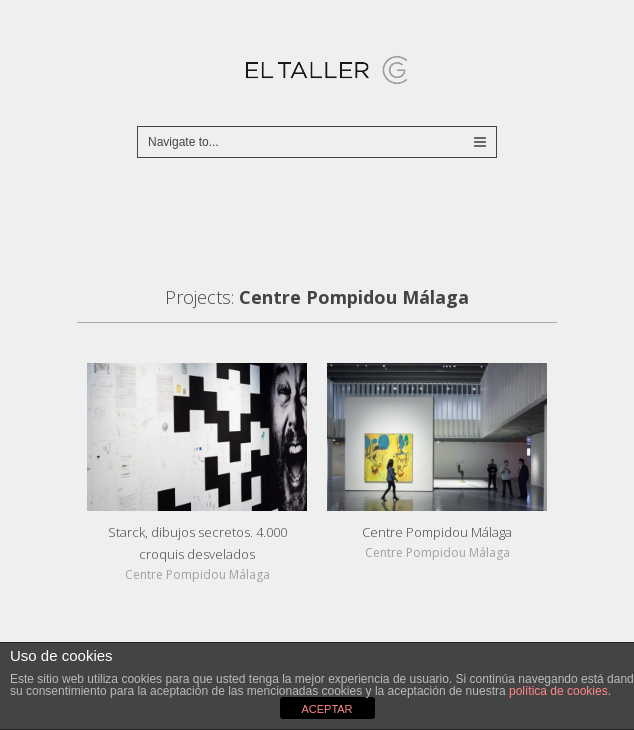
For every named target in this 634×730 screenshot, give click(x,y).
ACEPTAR (326, 709)
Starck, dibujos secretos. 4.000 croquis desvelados (197, 543)
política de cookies (558, 691)
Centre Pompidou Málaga (437, 532)
